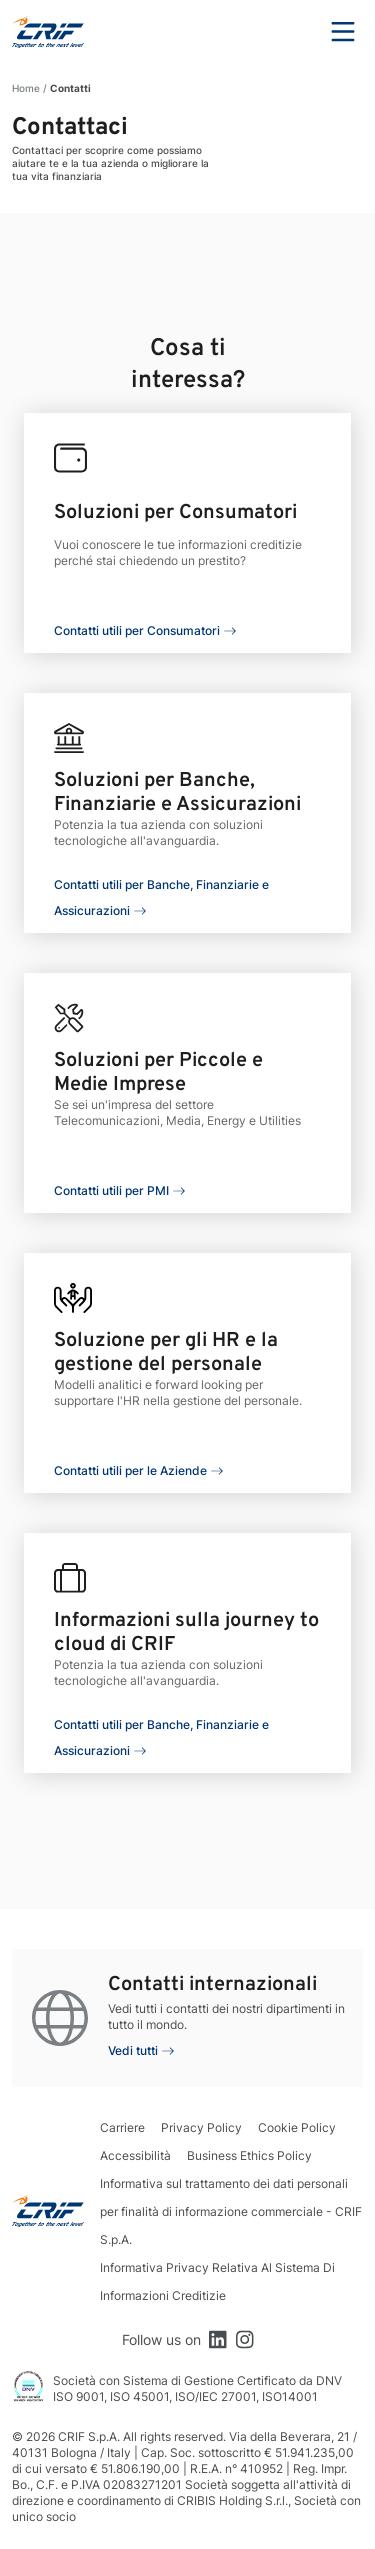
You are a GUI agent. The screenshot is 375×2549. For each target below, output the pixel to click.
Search (288, 32)
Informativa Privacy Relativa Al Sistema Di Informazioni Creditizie (217, 2281)
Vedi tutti (133, 2050)
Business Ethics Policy (249, 2155)
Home (26, 88)
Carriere (122, 2127)
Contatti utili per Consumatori (137, 630)
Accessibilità (135, 2155)
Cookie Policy (297, 2127)
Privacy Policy (201, 2127)
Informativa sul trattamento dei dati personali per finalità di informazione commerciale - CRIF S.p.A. (231, 2211)
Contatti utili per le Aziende (130, 1470)
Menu (343, 32)
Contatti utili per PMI (111, 1190)
